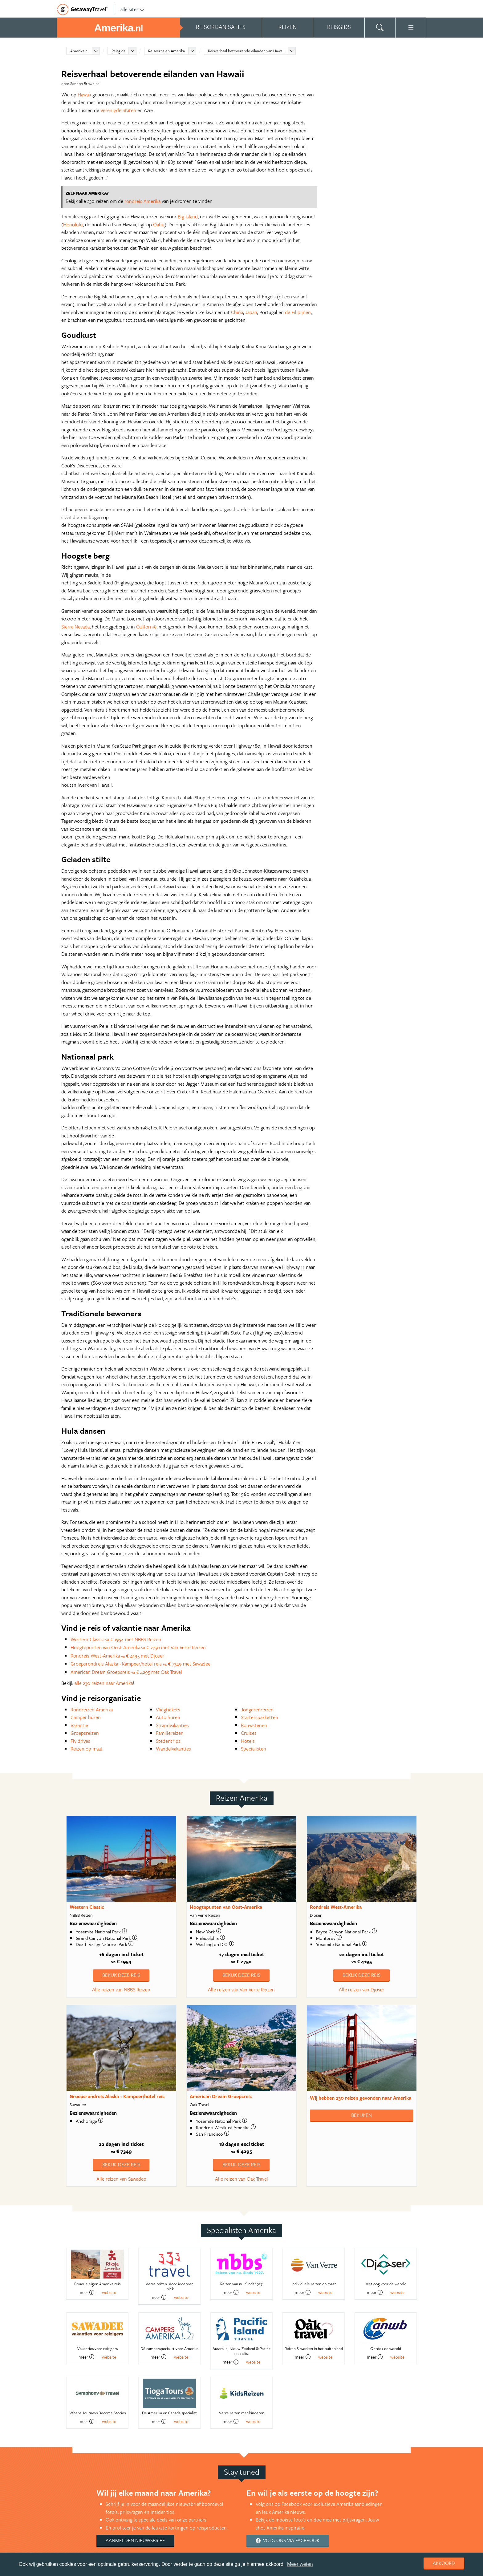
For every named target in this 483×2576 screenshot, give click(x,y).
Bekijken (361, 2115)
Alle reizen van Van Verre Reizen (241, 1989)
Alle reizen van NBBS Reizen (121, 1989)
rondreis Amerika (142, 201)
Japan (251, 312)
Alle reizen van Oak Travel (241, 2179)
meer (86, 2292)
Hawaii (84, 94)
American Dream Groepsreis (221, 2096)
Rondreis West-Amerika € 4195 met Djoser (117, 1655)
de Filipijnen (298, 312)
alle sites (132, 9)
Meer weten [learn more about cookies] (300, 2564)
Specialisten (253, 1748)
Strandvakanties (172, 1725)
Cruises (249, 1733)
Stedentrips (168, 1741)
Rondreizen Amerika (92, 1709)
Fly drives (80, 1741)
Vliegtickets (168, 1709)
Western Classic (87, 1907)
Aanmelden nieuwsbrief (135, 2540)
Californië (146, 626)
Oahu (158, 224)
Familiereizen (170, 1733)
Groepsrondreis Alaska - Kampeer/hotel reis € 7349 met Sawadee (140, 1663)
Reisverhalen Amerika (166, 51)
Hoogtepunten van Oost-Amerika (226, 1907)
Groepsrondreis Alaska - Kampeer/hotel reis (117, 2096)
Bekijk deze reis (121, 1975)
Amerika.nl (79, 51)
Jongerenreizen (257, 1709)
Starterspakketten (259, 1717)
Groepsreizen (85, 1733)
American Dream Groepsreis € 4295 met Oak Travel (126, 1672)
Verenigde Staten (118, 110)
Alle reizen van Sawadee (121, 2179)
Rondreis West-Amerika (336, 1907)
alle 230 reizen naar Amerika (104, 1683)
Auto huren (168, 1717)
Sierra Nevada (75, 626)
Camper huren (86, 1717)
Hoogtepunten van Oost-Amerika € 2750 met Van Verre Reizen (138, 1647)
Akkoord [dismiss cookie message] (444, 2563)
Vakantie (79, 1725)
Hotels (248, 1741)
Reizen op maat (87, 1748)
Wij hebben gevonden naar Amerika (360, 2098)
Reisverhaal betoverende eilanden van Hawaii (246, 51)
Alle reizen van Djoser (361, 1989)
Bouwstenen (254, 1725)
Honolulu (73, 224)
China (237, 312)
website (109, 2292)
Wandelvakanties (173, 1748)
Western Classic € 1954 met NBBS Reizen (116, 1639)
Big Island (188, 216)
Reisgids (118, 51)
